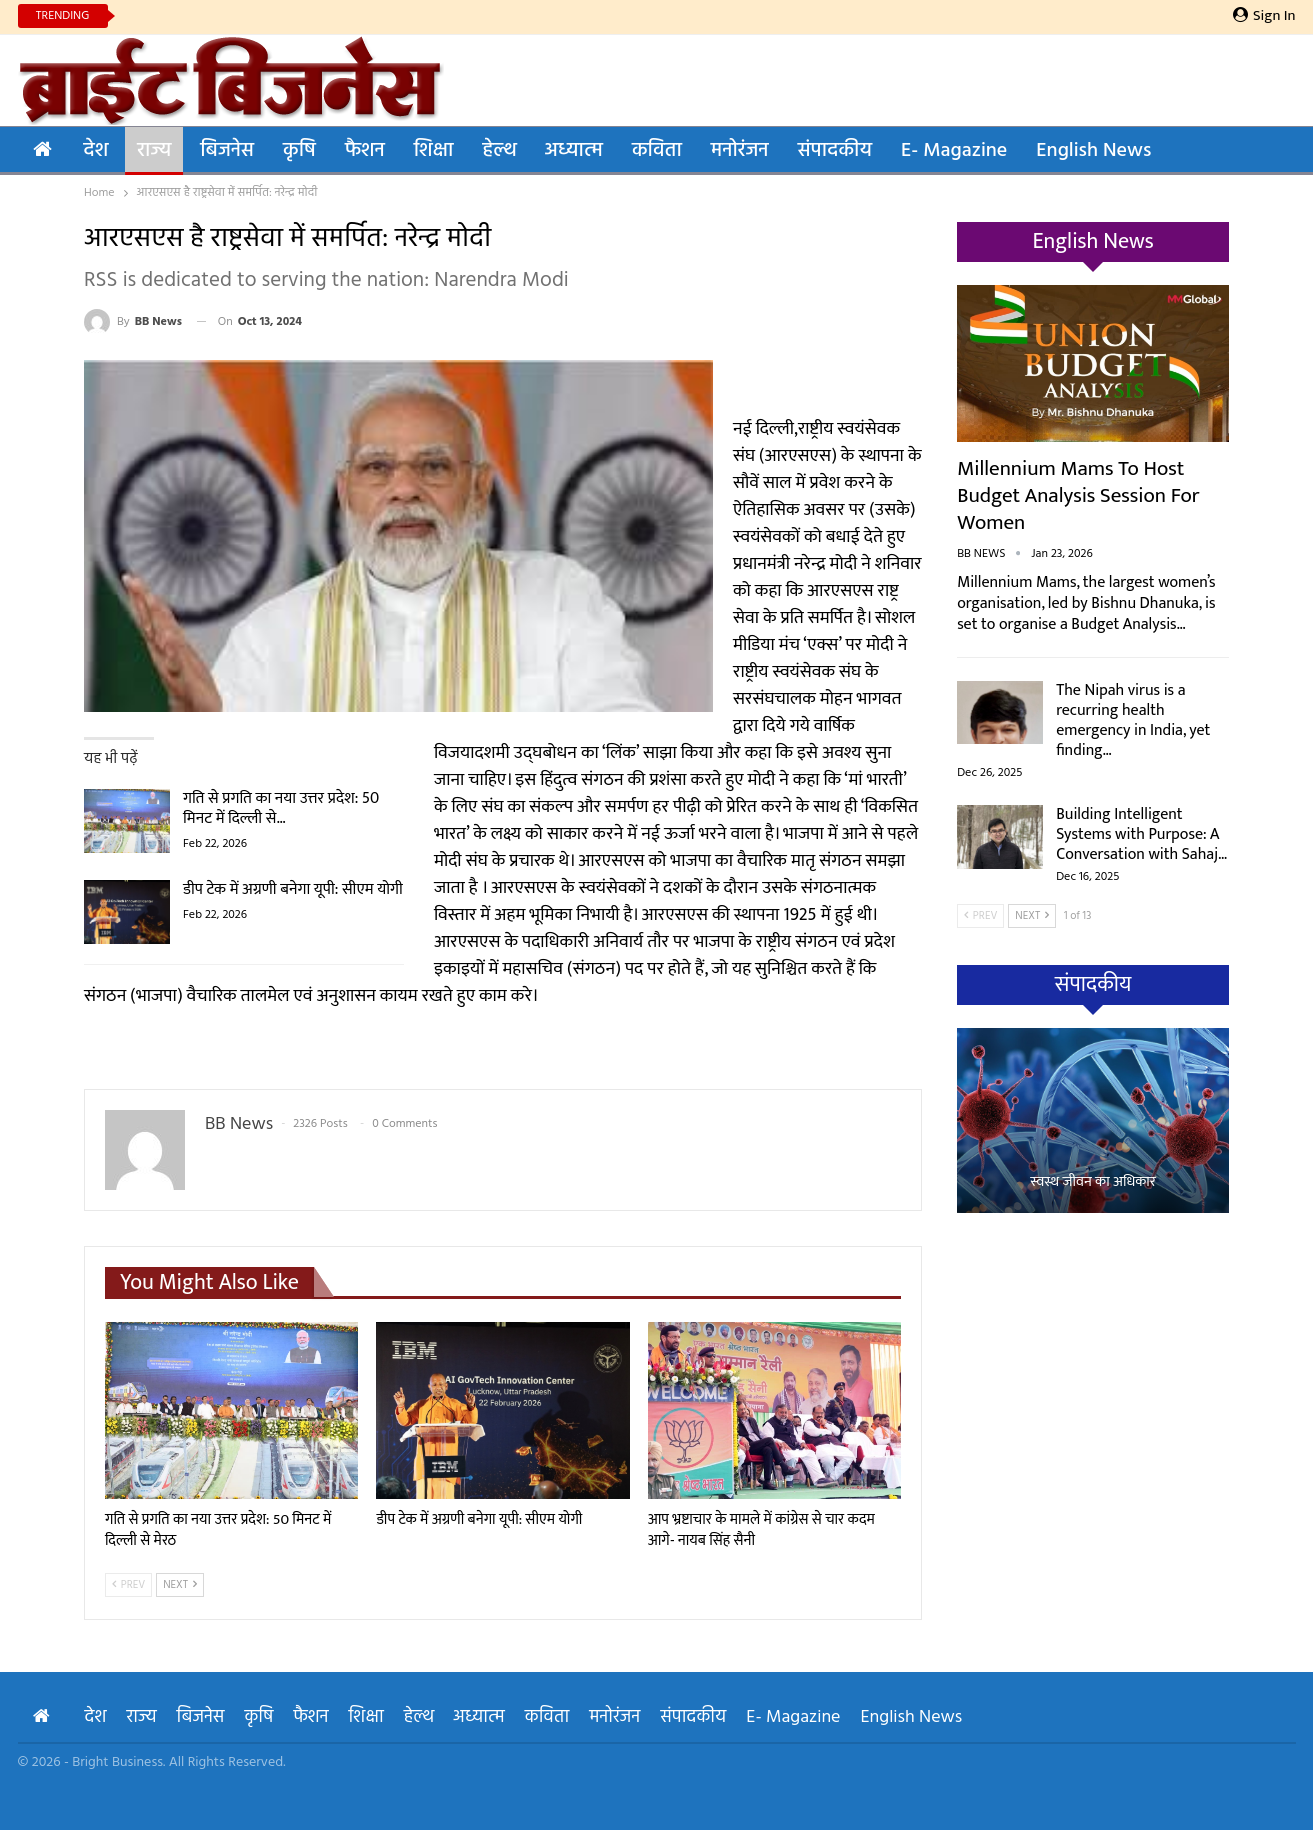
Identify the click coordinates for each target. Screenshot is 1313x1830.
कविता (657, 151)
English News (1093, 151)
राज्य (154, 151)
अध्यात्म (574, 151)
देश (96, 151)
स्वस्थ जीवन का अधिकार (1093, 1182)
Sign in (1264, 16)
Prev (128, 1585)
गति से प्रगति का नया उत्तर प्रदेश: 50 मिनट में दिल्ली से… (281, 808)
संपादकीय (835, 151)
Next (180, 1585)
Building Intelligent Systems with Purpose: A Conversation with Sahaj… (1141, 834)
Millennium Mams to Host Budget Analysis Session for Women (1078, 495)
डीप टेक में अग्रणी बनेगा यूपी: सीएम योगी (293, 889)
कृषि (299, 151)
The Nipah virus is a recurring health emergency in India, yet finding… (1133, 720)
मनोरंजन (740, 151)
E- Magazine (954, 151)
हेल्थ (498, 151)
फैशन (365, 151)
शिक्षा (434, 151)
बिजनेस (227, 151)
